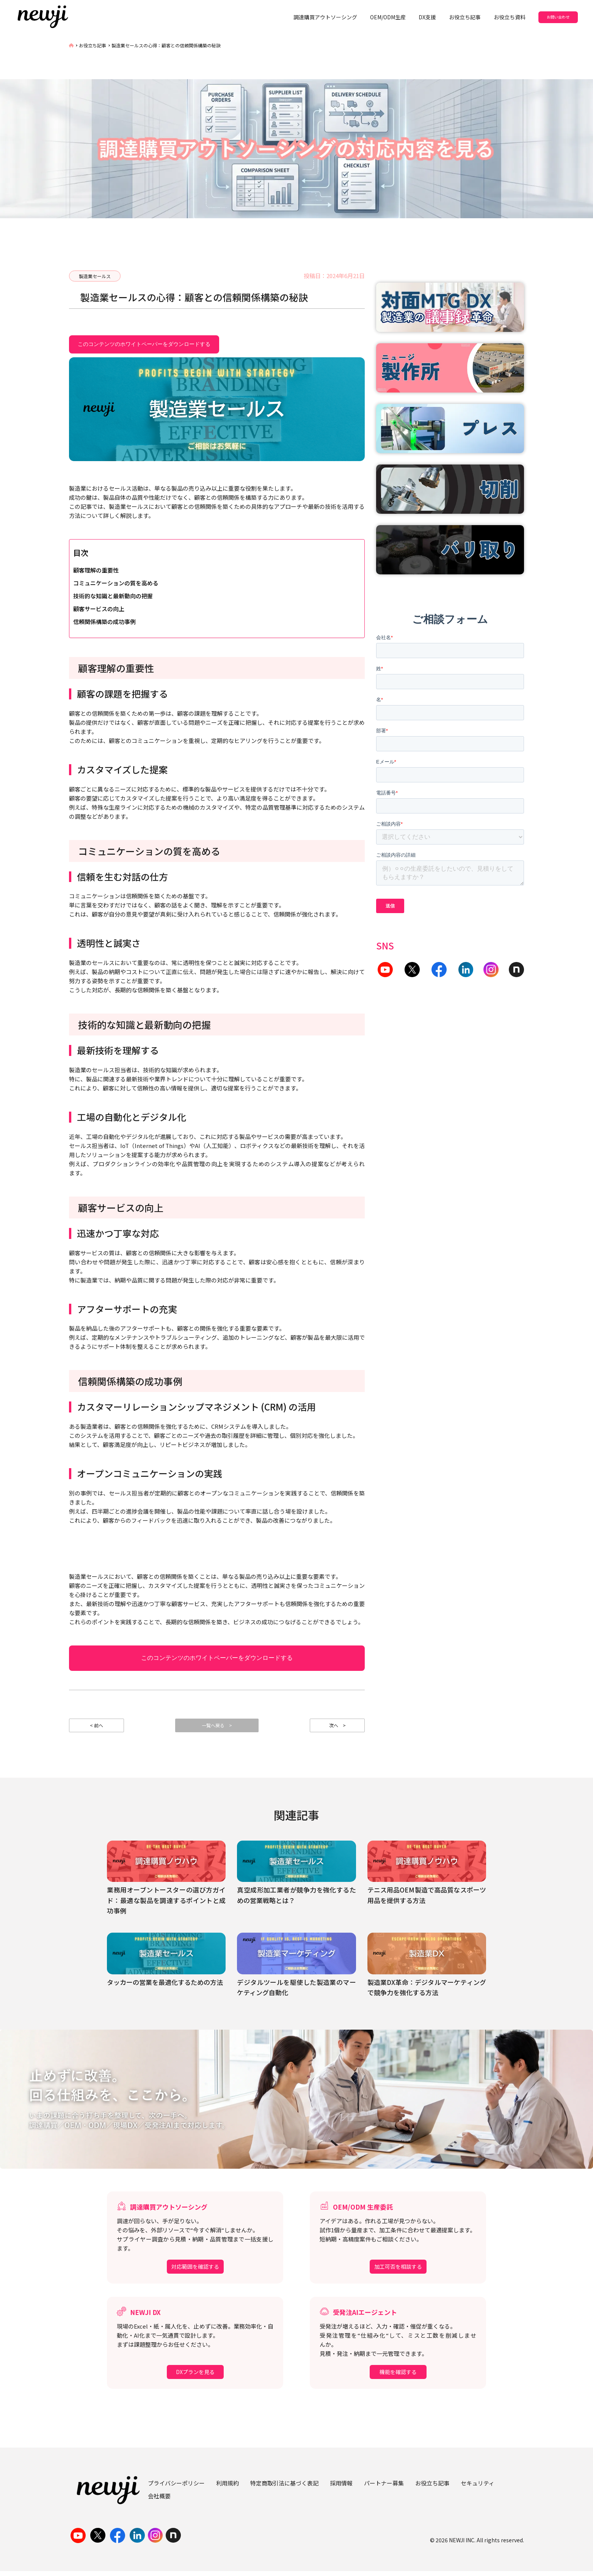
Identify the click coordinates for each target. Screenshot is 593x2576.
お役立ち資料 (510, 17)
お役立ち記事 (465, 17)
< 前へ (97, 1728)
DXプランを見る (195, 2377)
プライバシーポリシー (176, 2488)
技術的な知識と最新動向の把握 (113, 596)
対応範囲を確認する (195, 2272)
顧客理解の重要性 (96, 570)
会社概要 (159, 2501)
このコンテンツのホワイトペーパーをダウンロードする (144, 343)
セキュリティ (477, 2488)
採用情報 (341, 2488)
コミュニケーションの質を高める (115, 583)
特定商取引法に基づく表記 (284, 2488)
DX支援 (427, 17)
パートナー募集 (384, 2488)
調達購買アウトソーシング (325, 17)
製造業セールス (95, 276)
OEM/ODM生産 (388, 17)
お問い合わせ (558, 17)
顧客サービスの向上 (98, 609)
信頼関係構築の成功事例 (104, 622)
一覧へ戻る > (217, 1728)
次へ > (337, 1728)
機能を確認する (398, 2377)
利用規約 (227, 2488)
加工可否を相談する (398, 2272)
